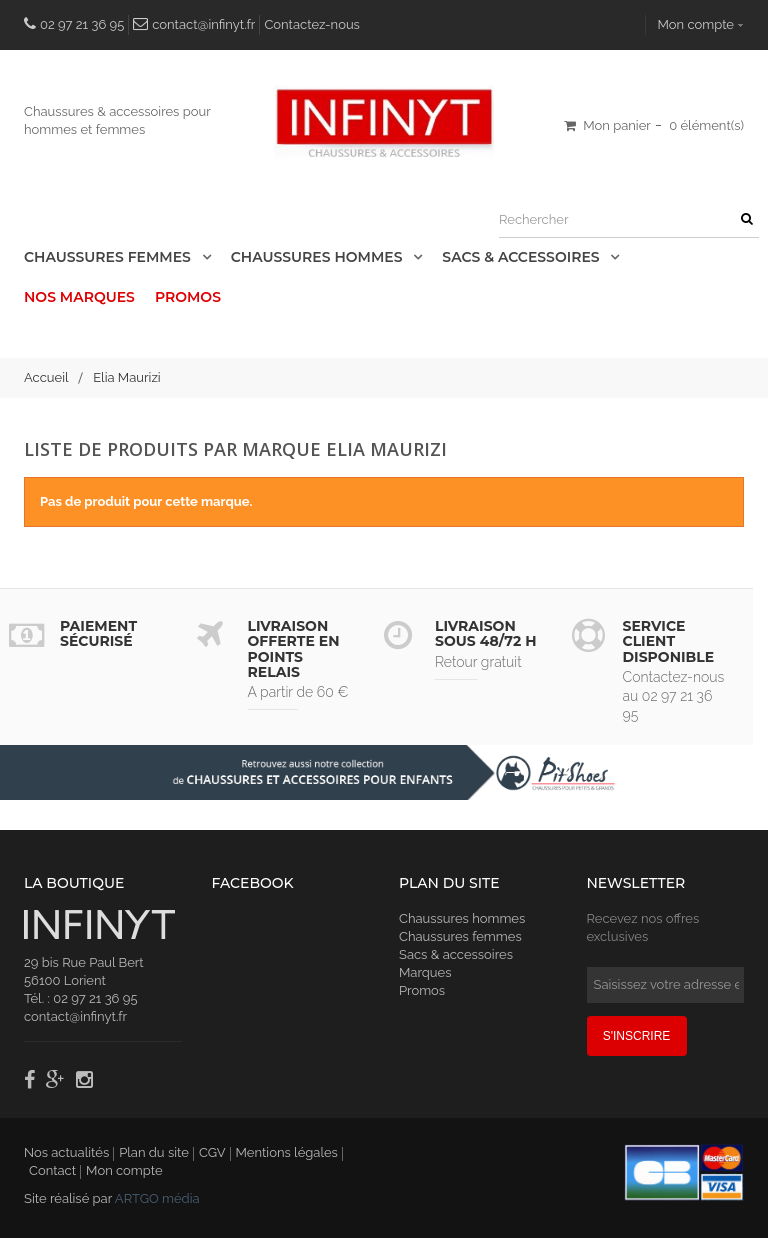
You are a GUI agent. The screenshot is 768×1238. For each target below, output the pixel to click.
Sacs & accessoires (522, 257)
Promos (188, 297)
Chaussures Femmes (109, 257)
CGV (212, 1152)
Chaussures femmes (460, 936)
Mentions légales (287, 1152)
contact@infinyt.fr (203, 24)
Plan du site (154, 1152)
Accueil (46, 377)
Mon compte (696, 24)
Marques (425, 972)
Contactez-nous (312, 24)
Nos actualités (66, 1152)
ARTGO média (157, 1198)
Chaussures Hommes (319, 257)
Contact (52, 1170)
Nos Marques (79, 297)
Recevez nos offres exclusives (643, 927)
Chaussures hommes (462, 918)
